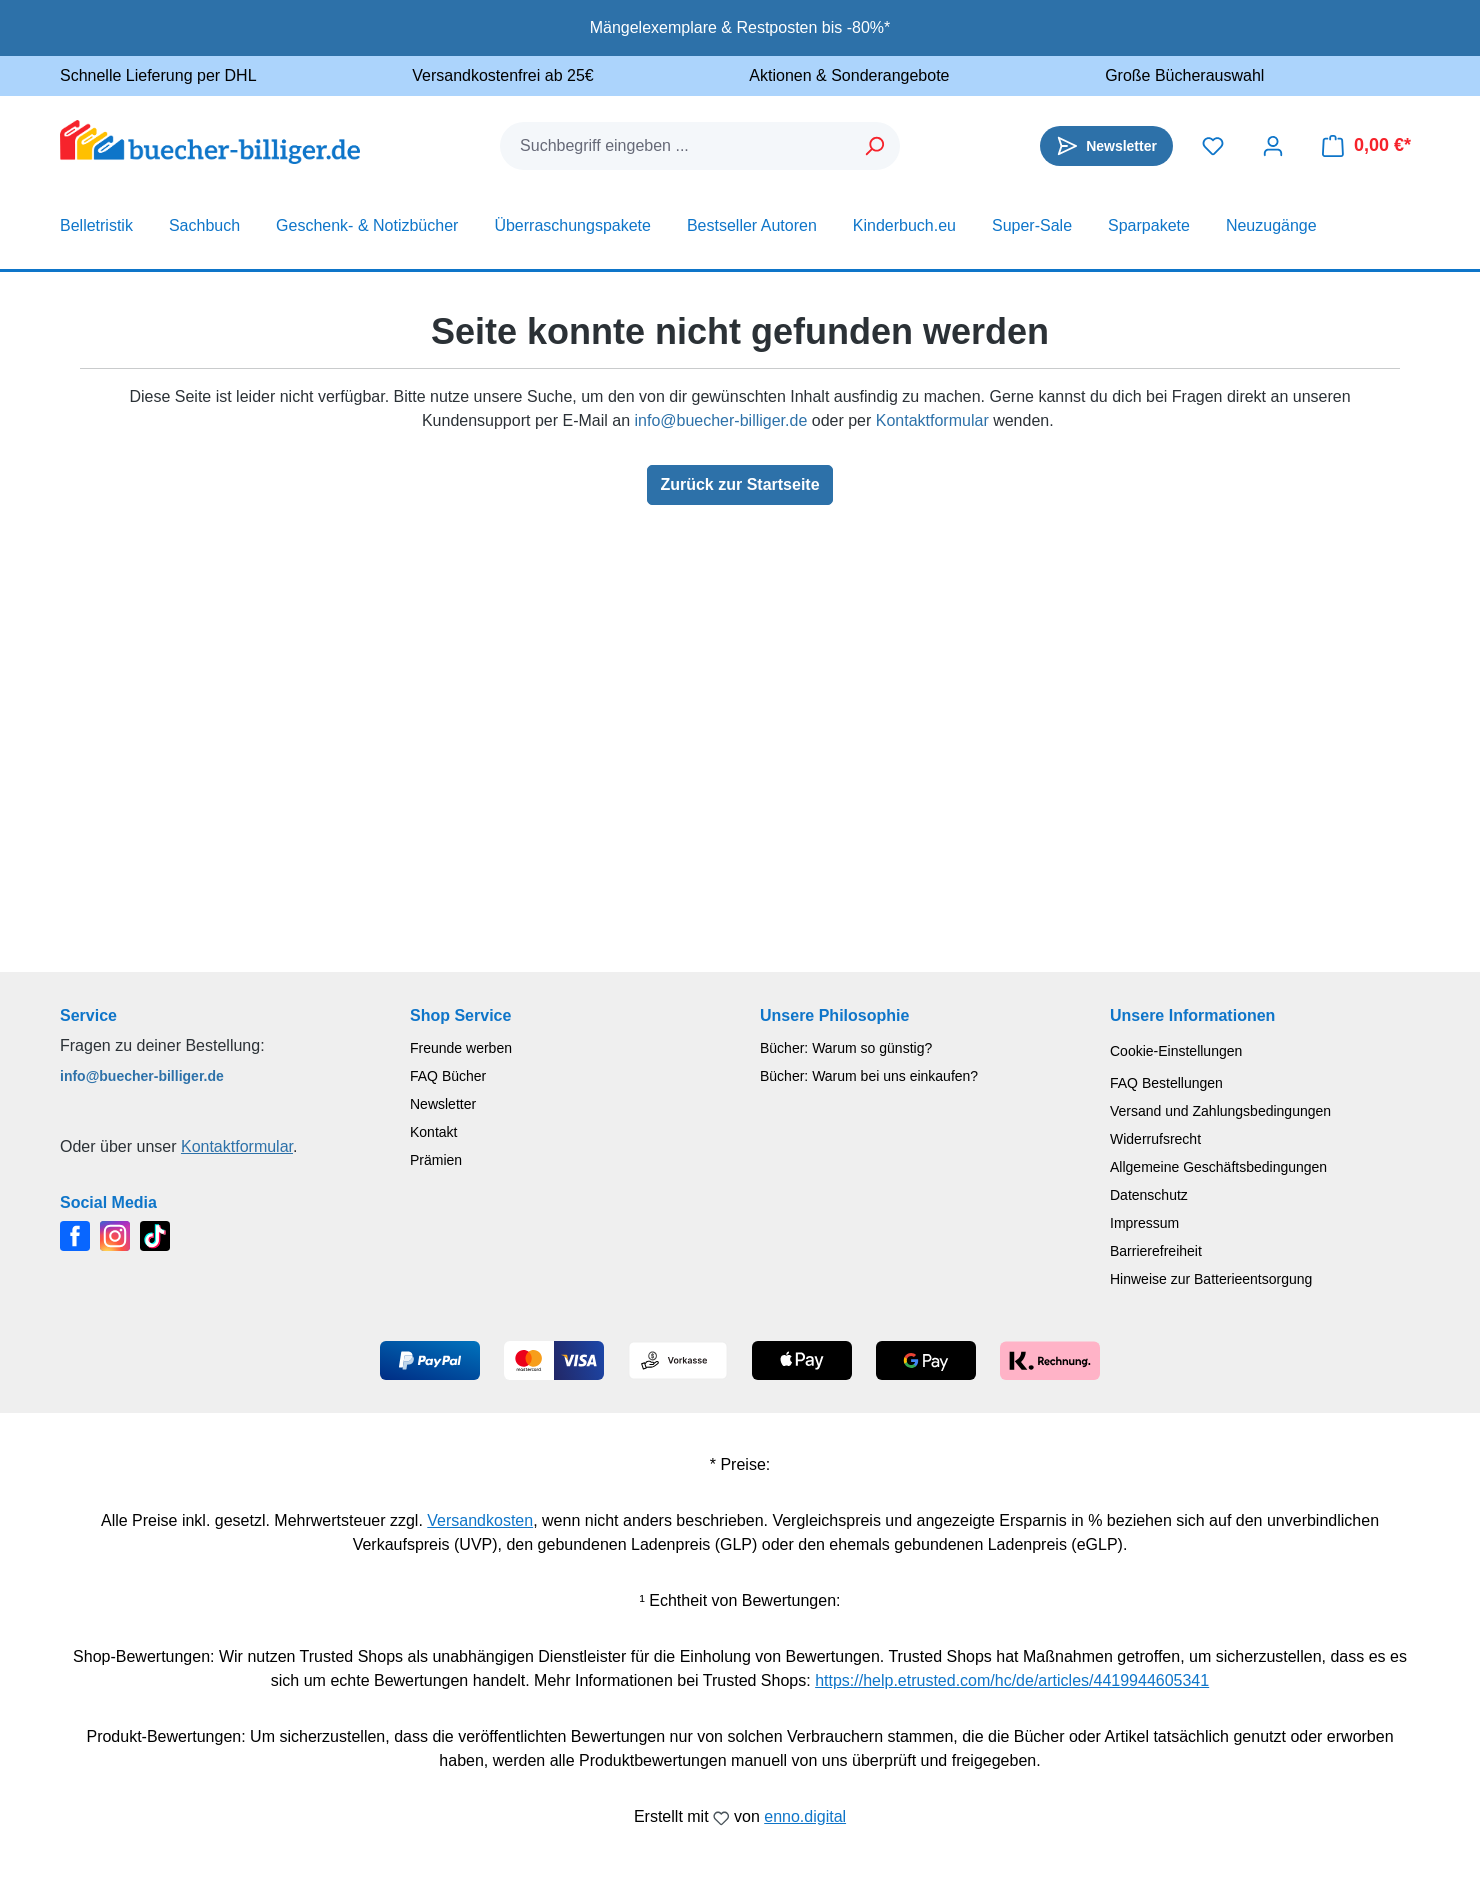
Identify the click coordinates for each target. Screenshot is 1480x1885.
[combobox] (676, 146)
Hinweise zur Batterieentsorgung (1211, 1279)
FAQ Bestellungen (1166, 1083)
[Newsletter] (1106, 146)
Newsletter (443, 1104)
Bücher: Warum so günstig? (846, 1048)
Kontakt (433, 1132)
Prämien (436, 1160)
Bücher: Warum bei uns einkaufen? (869, 1076)
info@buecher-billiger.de (720, 420)
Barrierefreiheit (1156, 1251)
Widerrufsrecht (1155, 1139)
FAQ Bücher (448, 1076)
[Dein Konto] (1273, 146)
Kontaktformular (932, 420)
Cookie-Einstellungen (1176, 1051)
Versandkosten (480, 1520)
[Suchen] (875, 146)
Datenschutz (1149, 1195)
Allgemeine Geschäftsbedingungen (1218, 1167)
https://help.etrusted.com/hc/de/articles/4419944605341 (1012, 1680)
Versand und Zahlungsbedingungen (1220, 1111)
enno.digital (805, 1816)
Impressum (1144, 1223)
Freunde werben (461, 1048)
